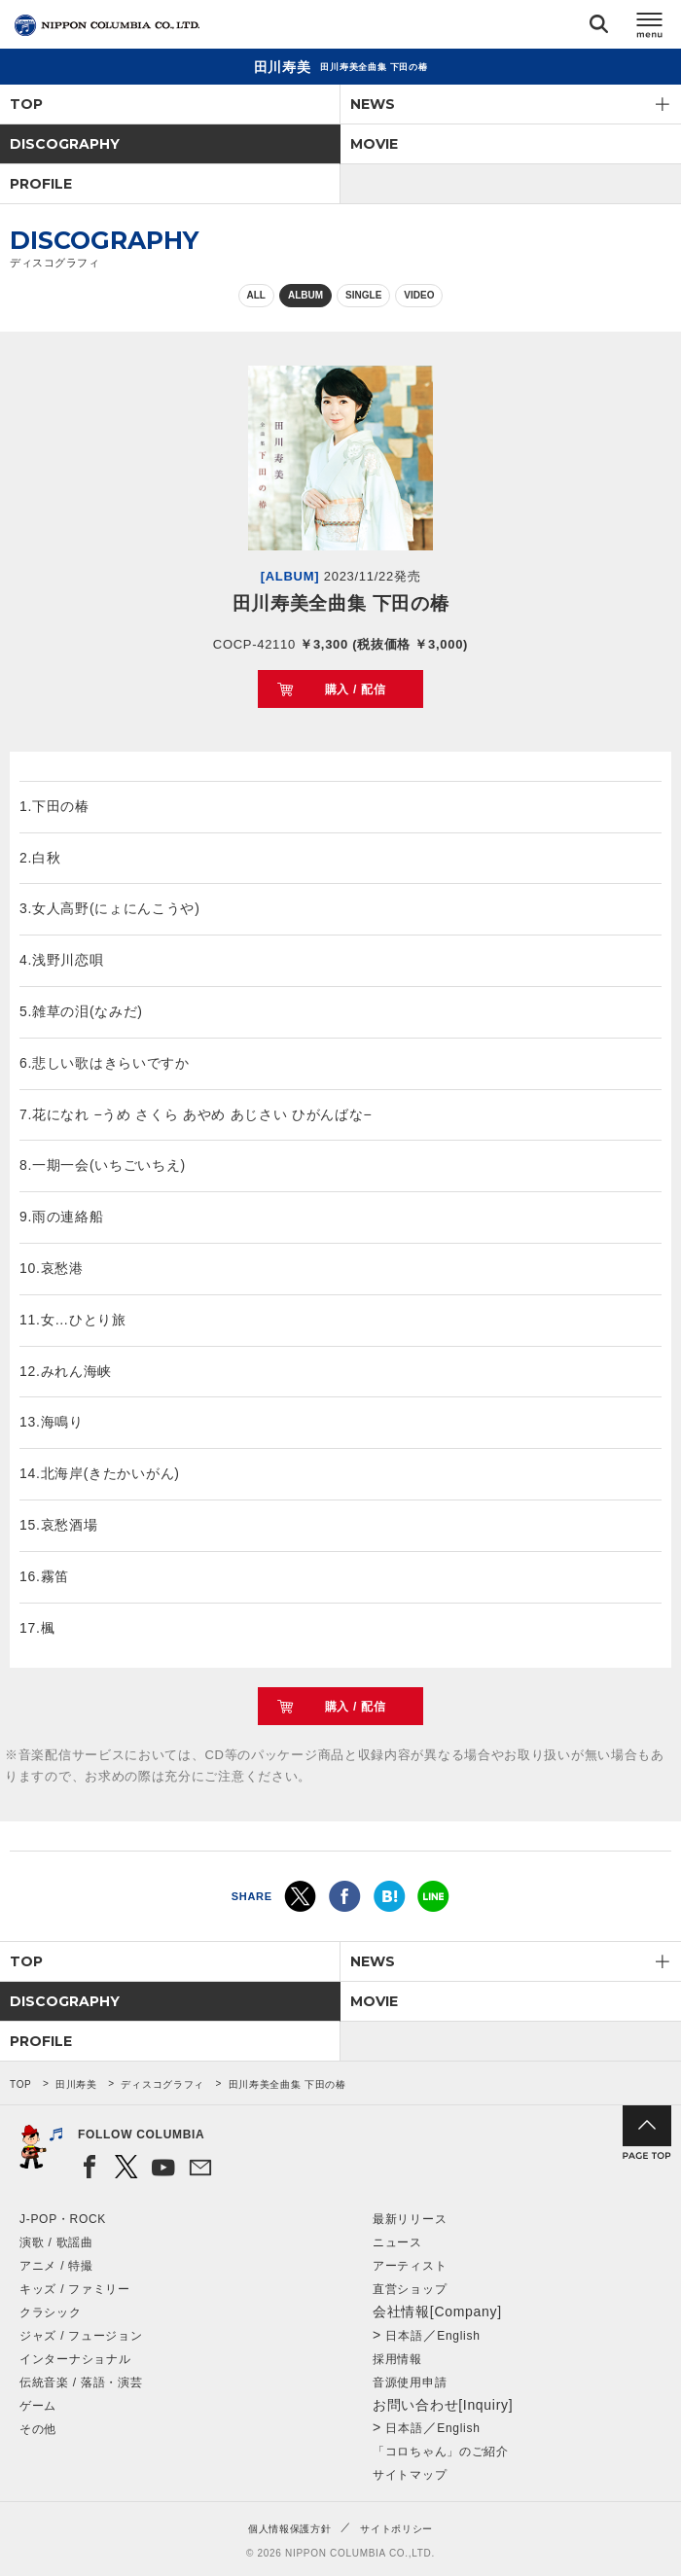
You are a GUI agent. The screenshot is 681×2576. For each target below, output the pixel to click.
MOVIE (374, 144)
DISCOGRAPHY (65, 144)
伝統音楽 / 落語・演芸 (80, 2382)
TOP (26, 104)
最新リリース (410, 2219)
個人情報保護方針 (290, 2528)
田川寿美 (76, 2084)
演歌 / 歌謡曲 (56, 2242)
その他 (37, 2429)
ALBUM (305, 295)
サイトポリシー (396, 2528)
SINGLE (363, 295)
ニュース (397, 2242)
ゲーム (37, 2406)
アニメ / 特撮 (56, 2266)
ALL (256, 295)
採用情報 (397, 2359)
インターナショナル (74, 2359)
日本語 (403, 2336)
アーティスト (410, 2266)
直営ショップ (410, 2289)
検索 (599, 28)
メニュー (650, 28)
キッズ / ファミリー (74, 2289)
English (458, 2336)
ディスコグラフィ (162, 2084)
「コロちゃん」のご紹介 (441, 2451)
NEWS (372, 104)
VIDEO (419, 295)
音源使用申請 (410, 2382)
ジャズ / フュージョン (80, 2336)
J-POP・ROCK (62, 2219)
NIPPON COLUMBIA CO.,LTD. (107, 25)
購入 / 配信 (355, 689)
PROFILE (41, 184)
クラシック (50, 2312)
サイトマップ (410, 2475)
